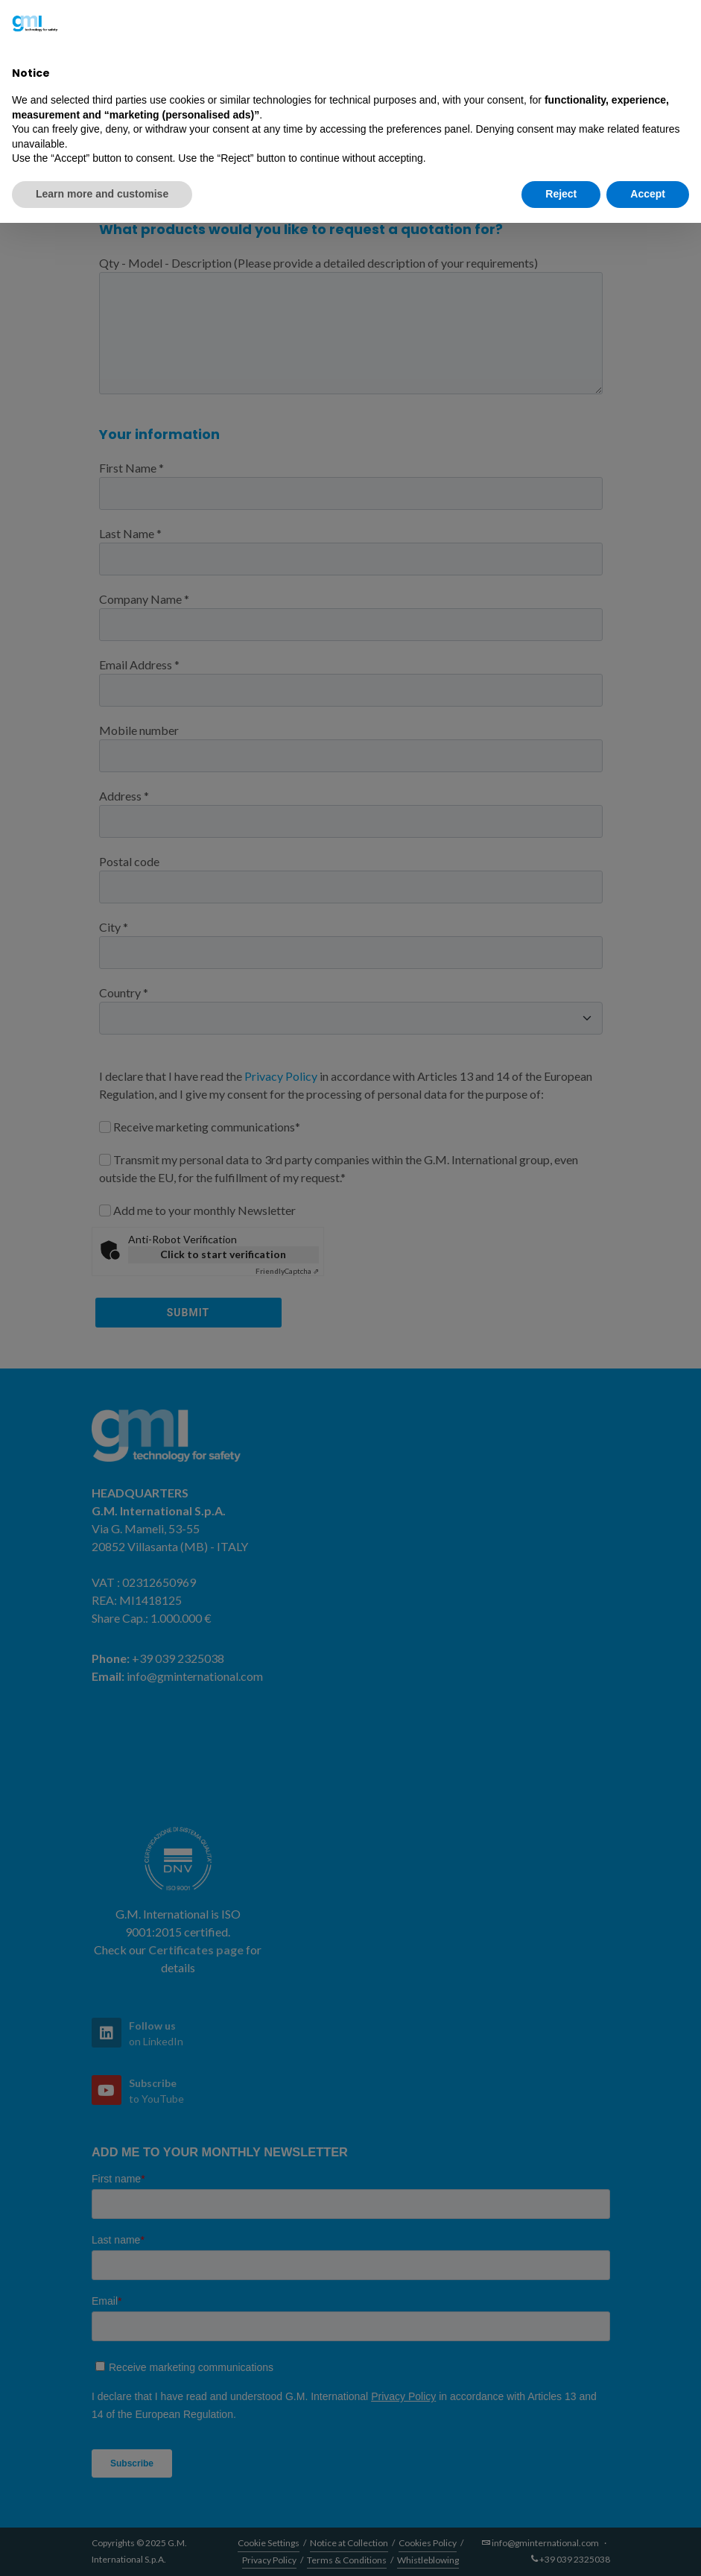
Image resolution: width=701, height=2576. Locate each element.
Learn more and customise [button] (102, 194)
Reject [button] (561, 194)
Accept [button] (647, 194)
